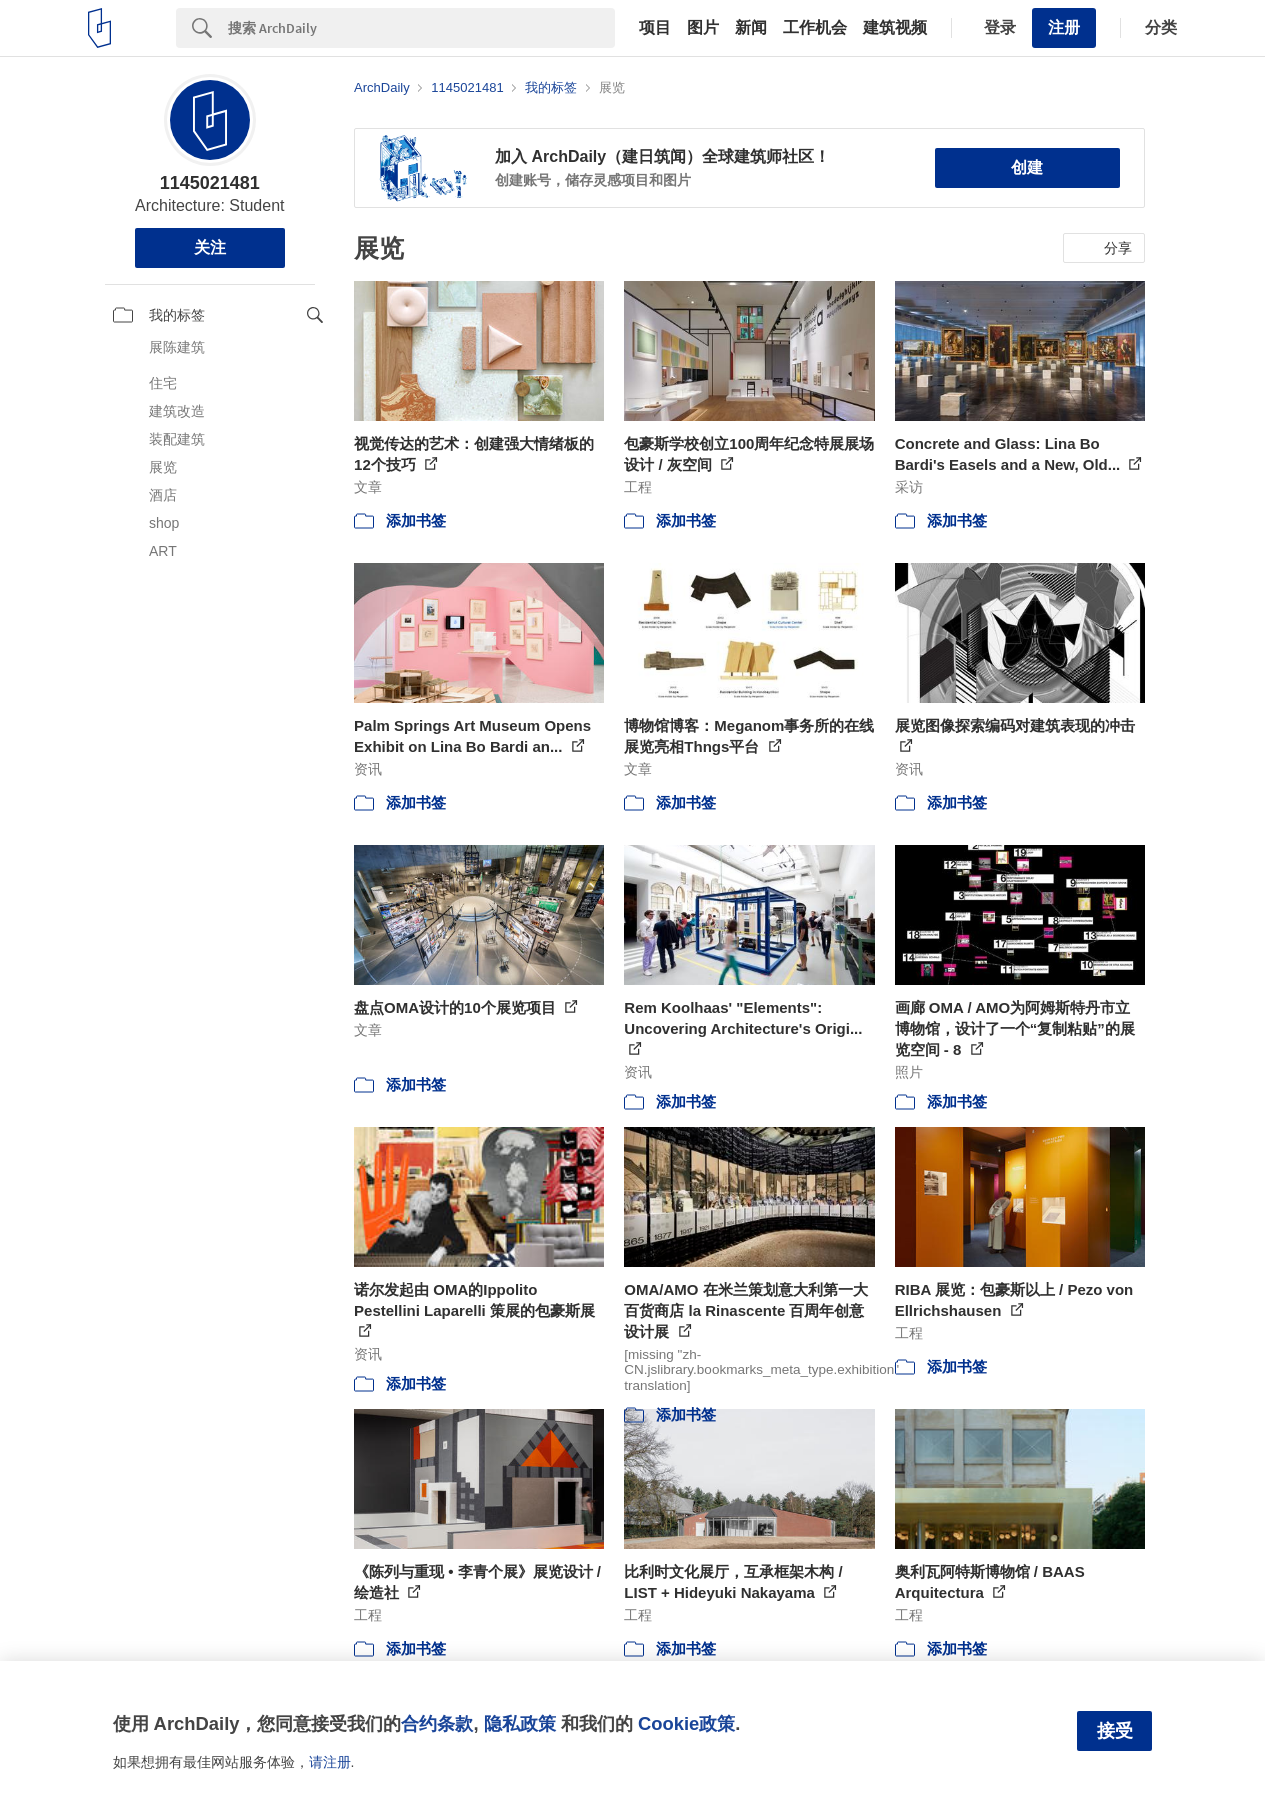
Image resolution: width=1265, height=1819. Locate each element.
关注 (210, 247)
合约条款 (437, 1723)
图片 (703, 28)
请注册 (330, 1762)
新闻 (751, 28)
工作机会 (815, 28)
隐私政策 (520, 1723)
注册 (1064, 27)
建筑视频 (895, 28)
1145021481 (210, 183)
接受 (1115, 1731)
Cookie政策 (686, 1723)
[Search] (421, 28)
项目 (655, 28)
